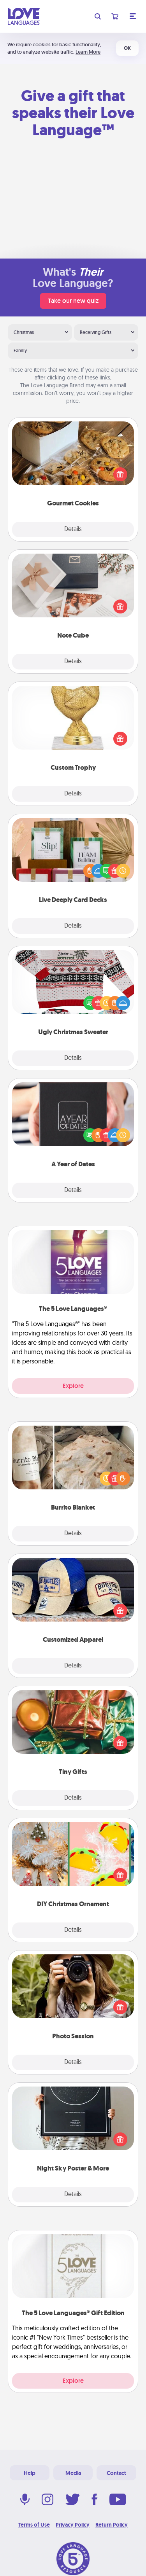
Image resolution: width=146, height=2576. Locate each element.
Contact (116, 2472)
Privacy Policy (73, 2524)
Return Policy (111, 2524)
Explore (73, 1386)
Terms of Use (34, 2524)
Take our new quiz (73, 301)
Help (29, 2472)
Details (73, 529)
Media (73, 2472)
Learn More (88, 52)
